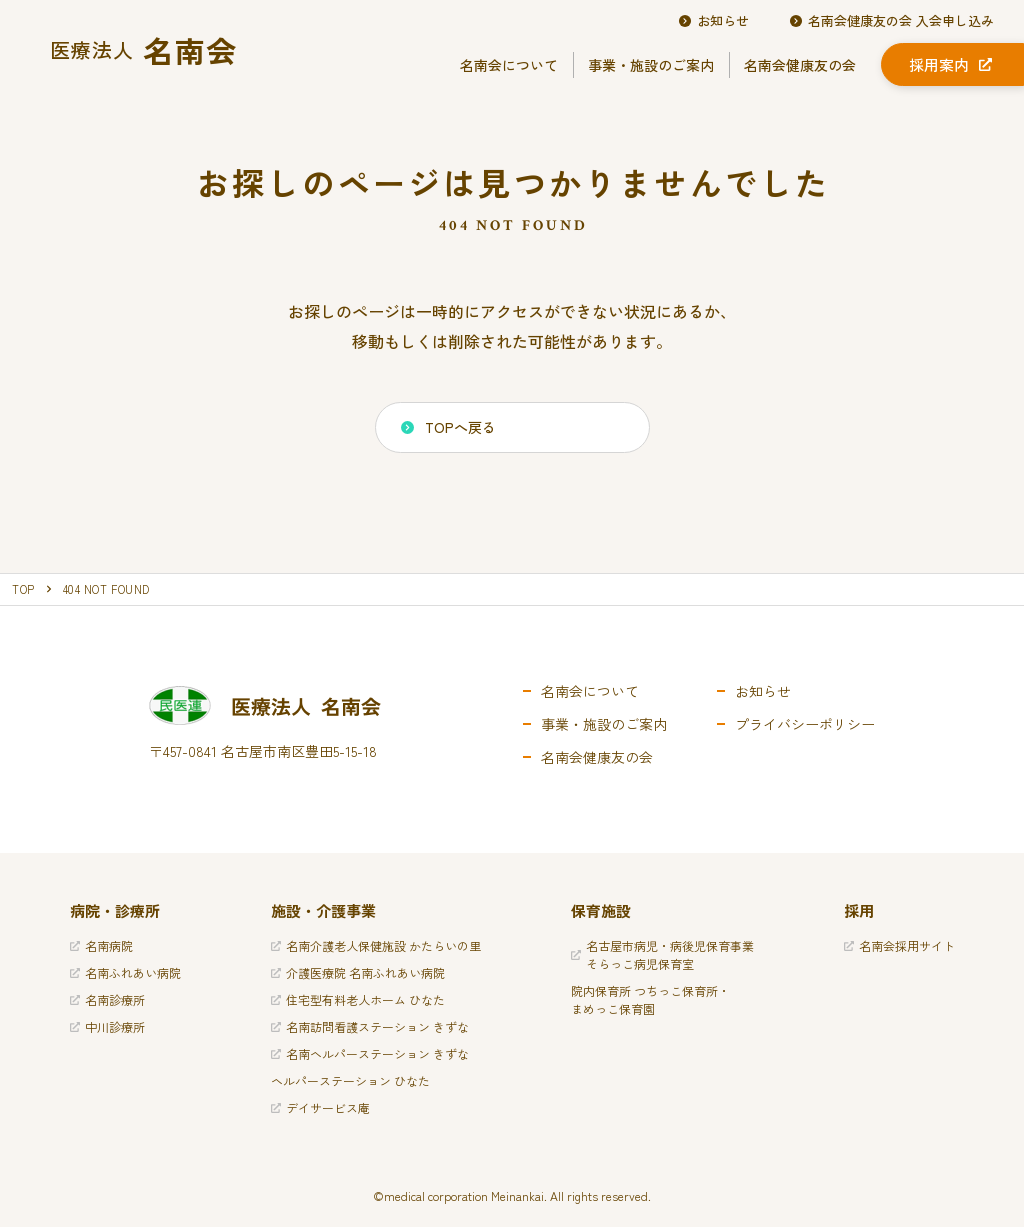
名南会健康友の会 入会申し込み (891, 21)
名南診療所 (107, 999)
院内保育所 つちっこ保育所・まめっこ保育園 (650, 999)
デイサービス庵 (320, 1107)
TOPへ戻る (448, 427)
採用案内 (950, 64)
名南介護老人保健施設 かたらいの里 (376, 945)
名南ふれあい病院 (125, 972)
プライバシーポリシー (805, 724)
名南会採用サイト (899, 945)
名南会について (509, 65)
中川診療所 (107, 1026)
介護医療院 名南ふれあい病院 (358, 972)
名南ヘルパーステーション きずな (370, 1053)
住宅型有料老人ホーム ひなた (358, 999)
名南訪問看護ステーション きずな (370, 1026)
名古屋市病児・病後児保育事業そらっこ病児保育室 (662, 954)
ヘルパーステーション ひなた (350, 1080)
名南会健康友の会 (800, 65)
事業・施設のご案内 (651, 65)
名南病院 (101, 945)
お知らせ (713, 21)
